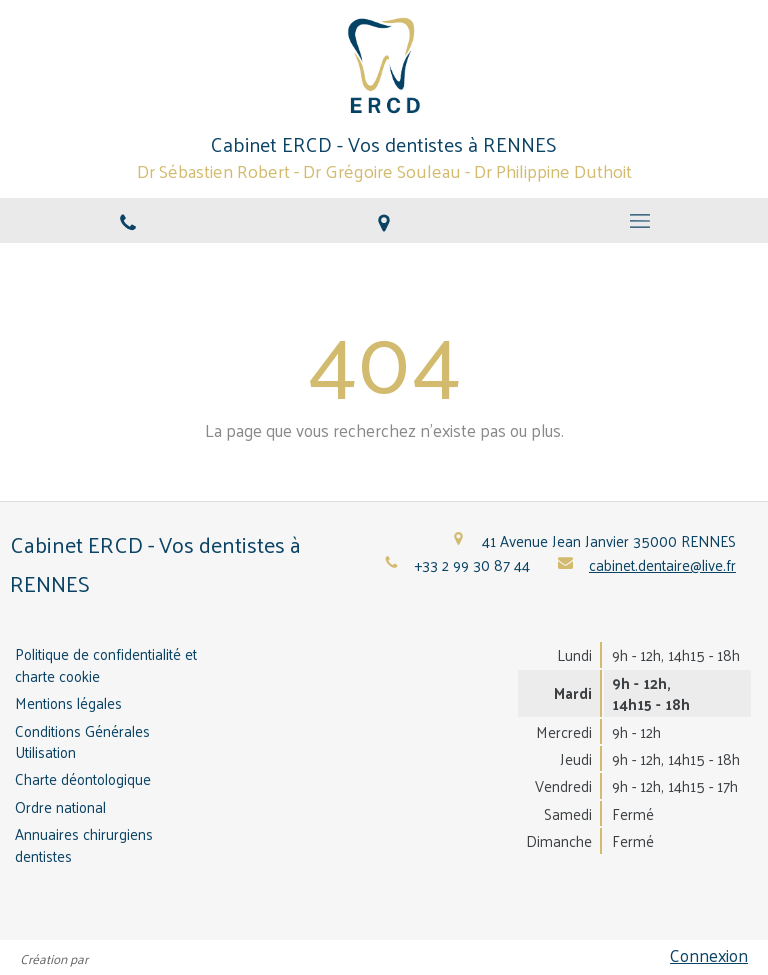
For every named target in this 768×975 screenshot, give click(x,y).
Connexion (709, 955)
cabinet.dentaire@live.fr (662, 564)
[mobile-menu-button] (640, 221)
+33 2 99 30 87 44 (472, 564)
